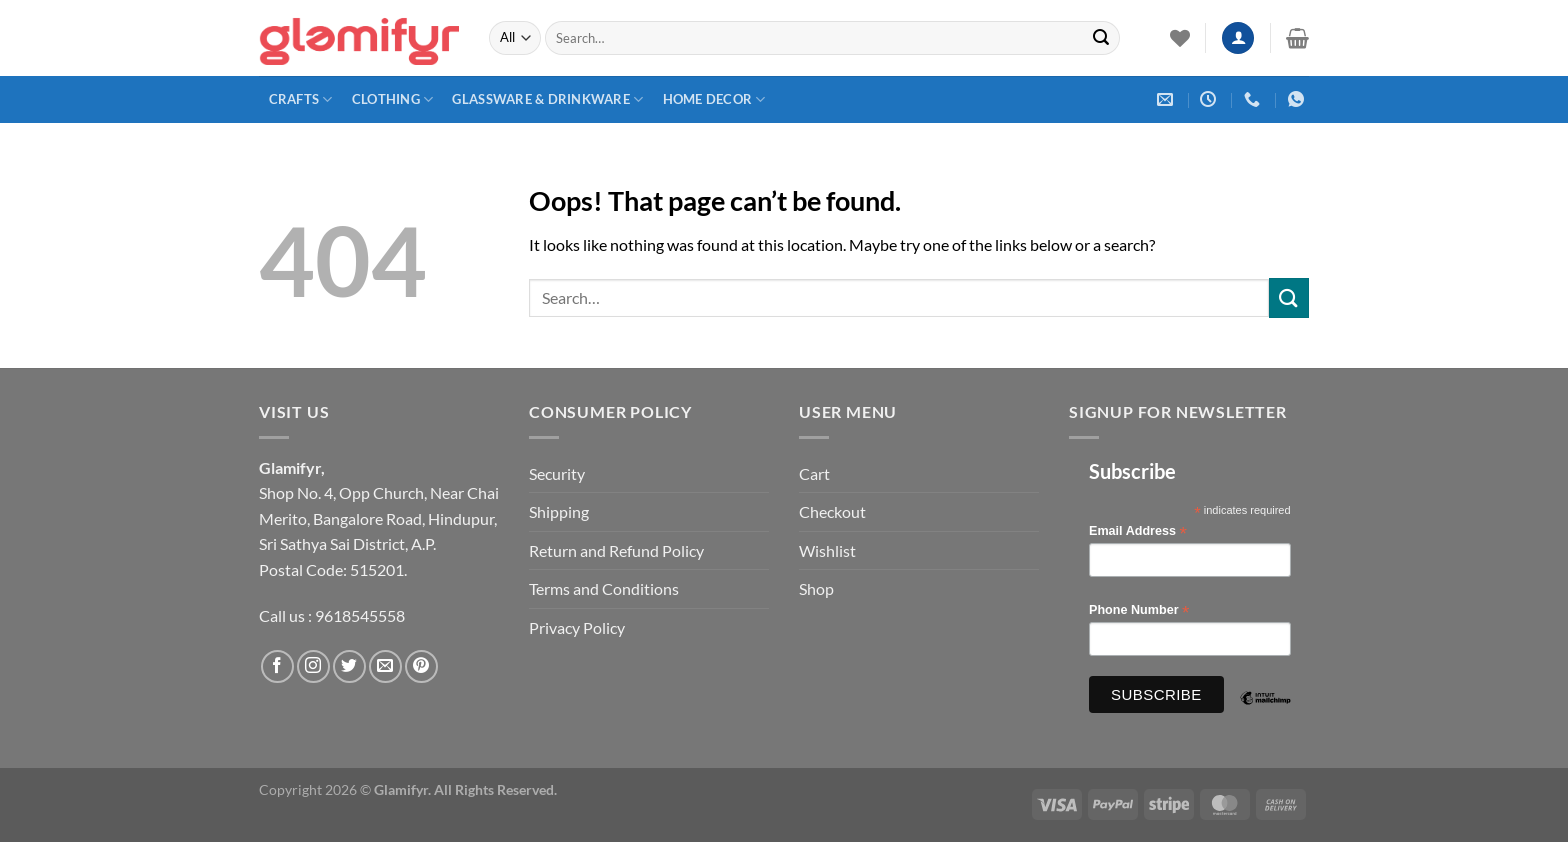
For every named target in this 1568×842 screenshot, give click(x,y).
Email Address (1138, 531)
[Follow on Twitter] (349, 666)
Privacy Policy (577, 627)
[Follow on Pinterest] (421, 666)
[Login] (1238, 38)
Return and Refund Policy (616, 550)
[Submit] (1101, 38)
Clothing (393, 99)
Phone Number (1139, 610)
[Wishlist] (1180, 38)
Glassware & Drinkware (547, 99)
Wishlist (827, 550)
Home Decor (714, 99)
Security (557, 473)
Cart (814, 473)
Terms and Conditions (604, 588)
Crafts (301, 99)
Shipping (559, 511)
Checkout (832, 511)
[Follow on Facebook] (277, 666)
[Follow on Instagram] (313, 666)
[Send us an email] (385, 666)
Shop (816, 588)
